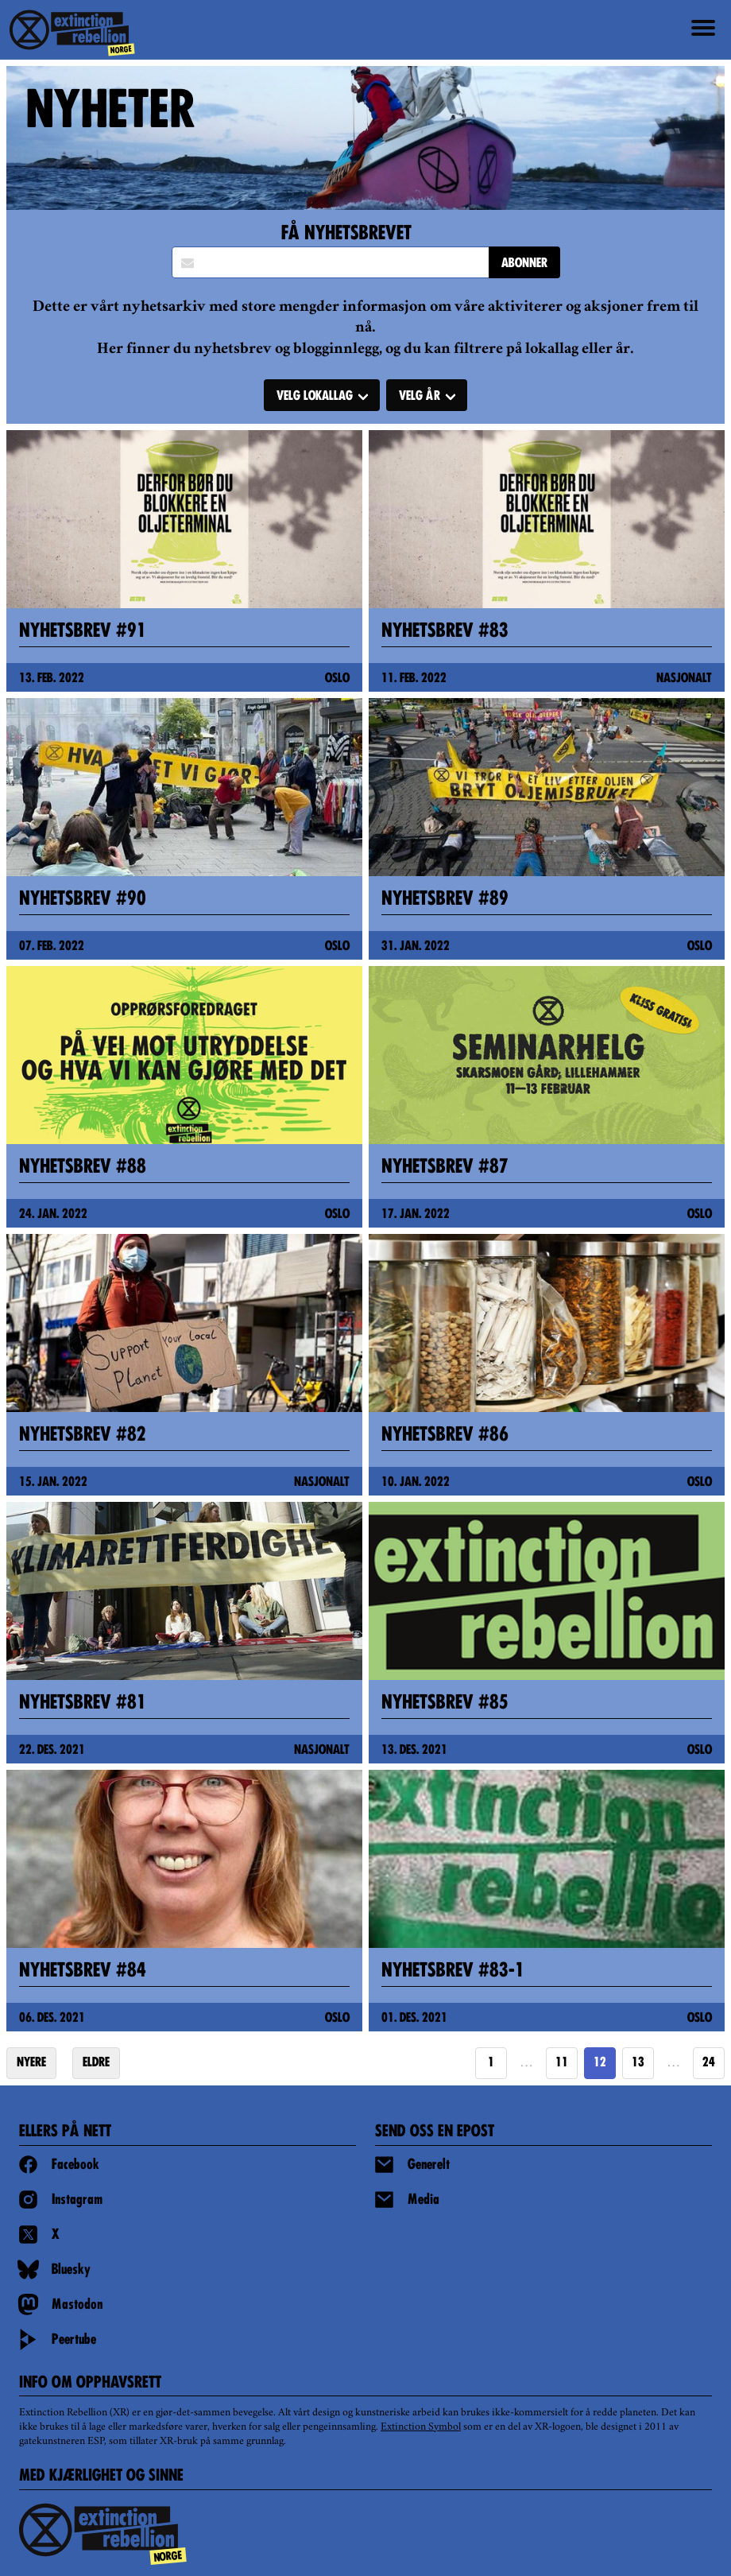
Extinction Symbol (421, 2427)
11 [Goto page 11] (561, 2063)
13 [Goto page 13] (638, 2063)
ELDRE (96, 2063)
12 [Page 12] (600, 2063)
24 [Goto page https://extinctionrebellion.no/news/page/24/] (708, 2063)
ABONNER (524, 264)
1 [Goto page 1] (491, 2063)
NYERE (31, 2063)
